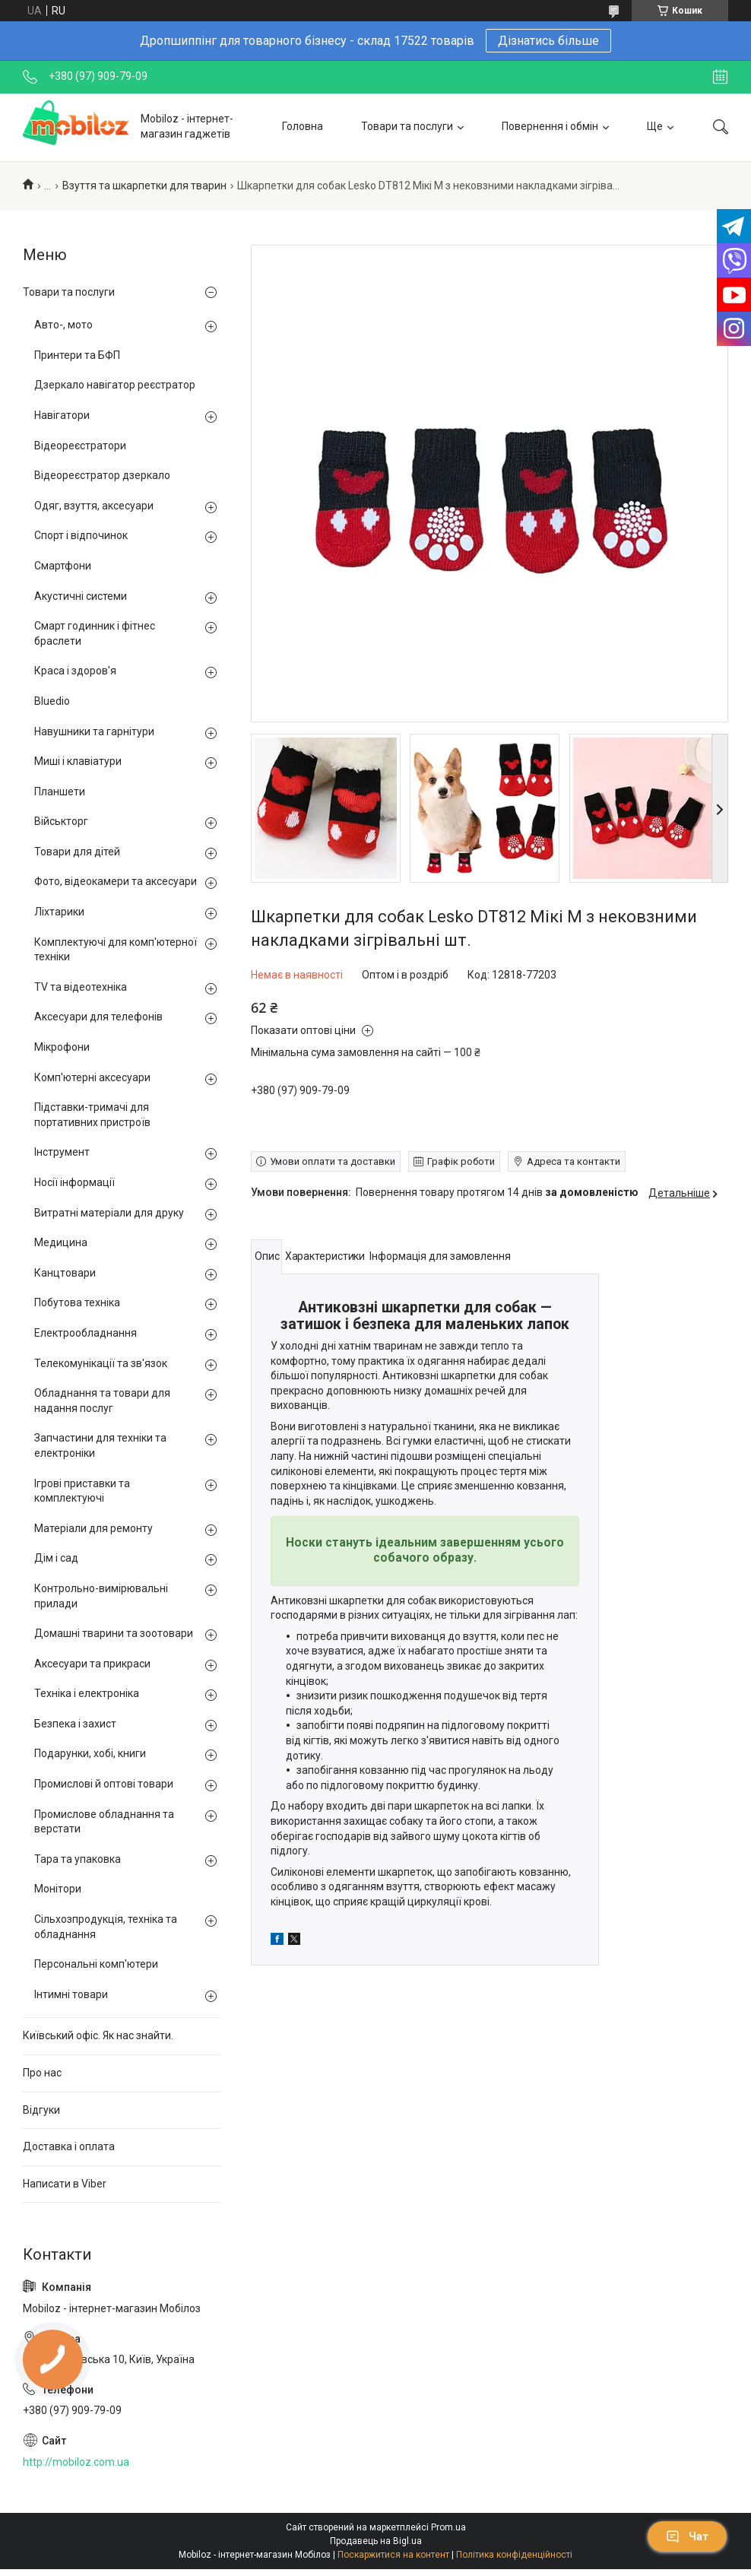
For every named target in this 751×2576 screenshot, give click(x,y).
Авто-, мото (63, 325)
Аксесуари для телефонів (98, 1016)
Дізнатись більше (548, 40)
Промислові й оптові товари (103, 1784)
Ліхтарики (59, 912)
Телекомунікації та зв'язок (100, 1363)
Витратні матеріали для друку (109, 1213)
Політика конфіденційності (514, 2554)
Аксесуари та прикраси (92, 1664)
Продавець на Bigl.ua (376, 2541)
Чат (687, 2536)
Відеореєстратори (80, 445)
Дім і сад (56, 1558)
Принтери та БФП (77, 355)
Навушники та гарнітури (94, 731)
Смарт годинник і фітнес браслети (94, 633)
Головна (302, 126)
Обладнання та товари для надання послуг (102, 1400)
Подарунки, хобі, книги (90, 1753)
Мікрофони (62, 1047)
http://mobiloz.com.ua (76, 2462)
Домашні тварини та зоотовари (113, 1633)
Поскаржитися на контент (393, 2554)
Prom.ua (448, 2527)
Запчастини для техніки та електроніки (100, 1445)
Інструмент (62, 1152)
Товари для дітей (77, 851)
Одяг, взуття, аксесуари (94, 506)
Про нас (42, 2073)
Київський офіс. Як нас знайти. (98, 2035)
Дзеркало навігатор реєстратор (114, 385)
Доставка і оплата (69, 2146)
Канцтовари (65, 1273)
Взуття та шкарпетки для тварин (144, 185)
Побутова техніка (77, 1302)
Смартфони (62, 566)
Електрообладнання (85, 1333)
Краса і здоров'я (75, 671)
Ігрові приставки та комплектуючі (82, 1491)
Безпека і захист (75, 1724)
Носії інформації (74, 1182)
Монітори (57, 1889)
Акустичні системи (80, 596)
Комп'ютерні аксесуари (92, 1077)
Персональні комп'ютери (96, 1964)
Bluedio (52, 701)
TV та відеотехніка (80, 987)
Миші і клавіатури (78, 761)
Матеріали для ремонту (93, 1528)
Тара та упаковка (77, 1859)
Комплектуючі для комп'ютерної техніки (115, 949)
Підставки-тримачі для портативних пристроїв (92, 1114)
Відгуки (41, 2110)
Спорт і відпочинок (81, 535)
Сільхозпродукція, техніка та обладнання (105, 1926)
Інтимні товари (71, 1994)
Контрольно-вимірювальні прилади (101, 1596)
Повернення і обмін (550, 126)
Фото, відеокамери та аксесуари (115, 881)
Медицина (60, 1242)
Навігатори (62, 415)
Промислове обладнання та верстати (104, 1821)
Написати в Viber (64, 2184)
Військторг (61, 821)
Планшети (59, 791)
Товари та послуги (407, 126)
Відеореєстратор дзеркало (102, 475)
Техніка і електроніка (86, 1693)
